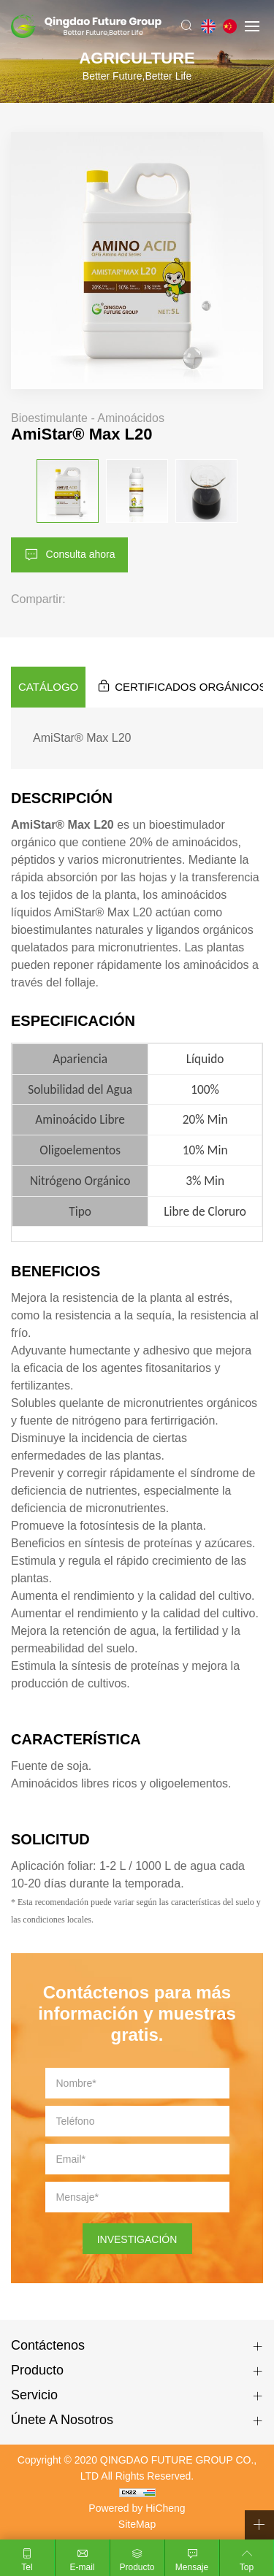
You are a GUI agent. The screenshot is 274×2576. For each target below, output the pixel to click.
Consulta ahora (80, 553)
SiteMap (137, 2524)
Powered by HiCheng (136, 2508)
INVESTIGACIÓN (137, 2239)
